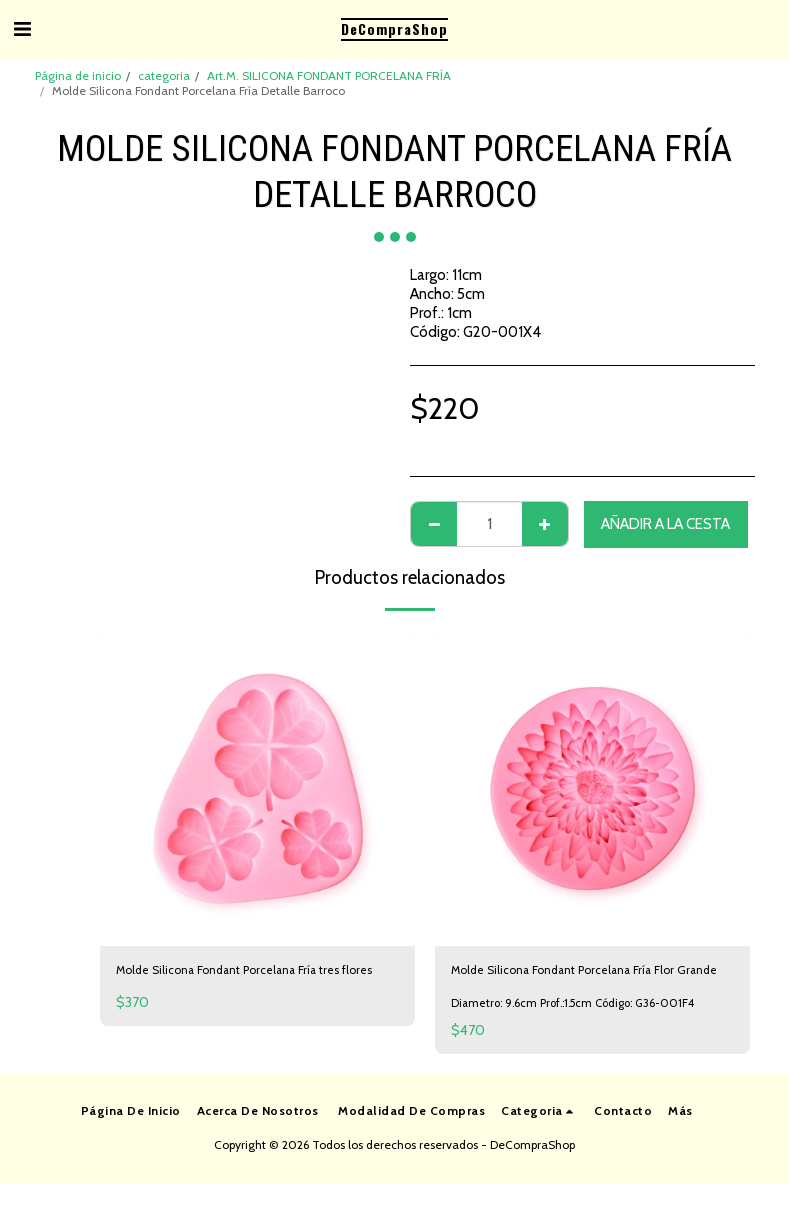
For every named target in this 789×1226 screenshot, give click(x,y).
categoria (164, 75)
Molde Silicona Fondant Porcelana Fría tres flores (252, 984)
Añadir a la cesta (665, 524)
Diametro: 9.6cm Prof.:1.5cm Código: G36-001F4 (581, 1030)
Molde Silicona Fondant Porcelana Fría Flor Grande (586, 984)
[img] (257, 788)
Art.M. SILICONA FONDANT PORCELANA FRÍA (329, 75)
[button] (22, 29)
